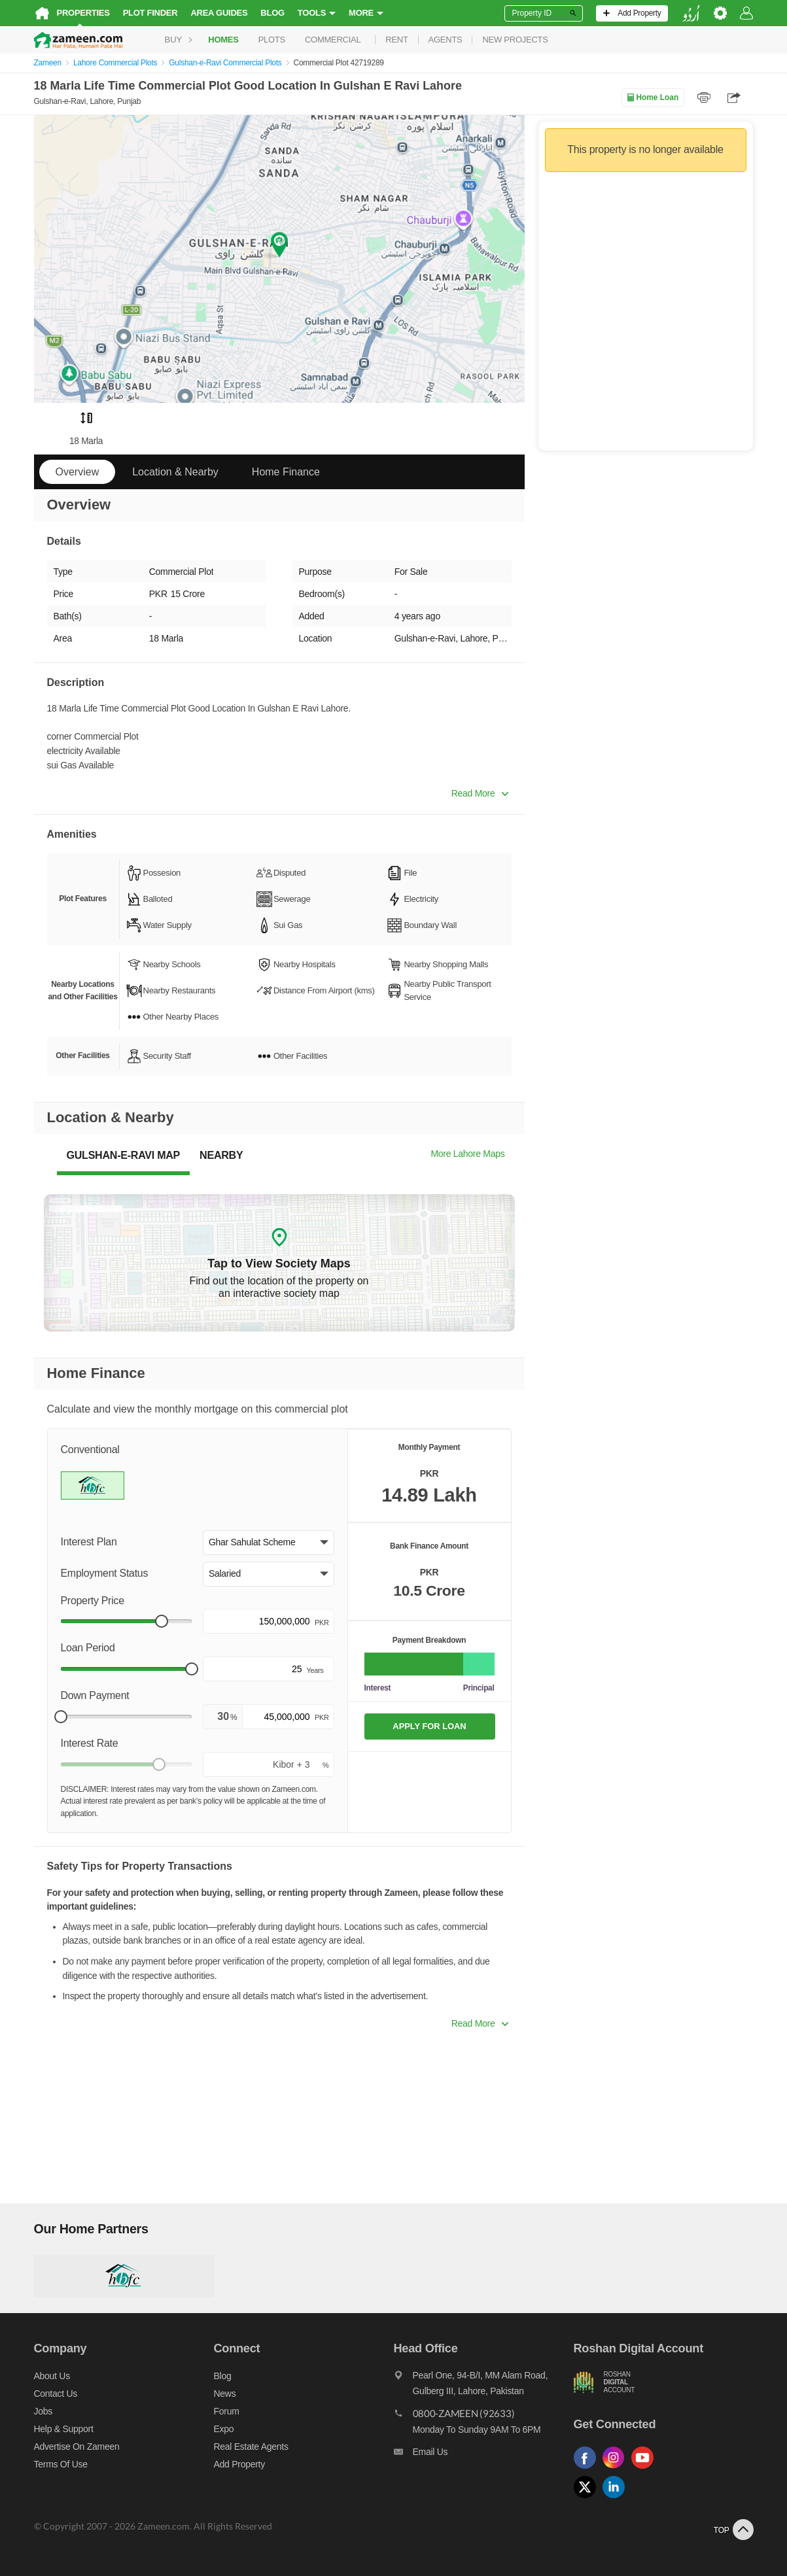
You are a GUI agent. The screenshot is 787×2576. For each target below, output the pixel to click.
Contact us (56, 2393)
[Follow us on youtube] (645, 2469)
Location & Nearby (175, 471)
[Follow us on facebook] (588, 2469)
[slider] (161, 1621)
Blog (272, 13)
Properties (83, 13)
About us (52, 2376)
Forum (226, 2411)
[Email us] (484, 2455)
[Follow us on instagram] (617, 2469)
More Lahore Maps (467, 1153)
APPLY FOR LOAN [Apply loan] (429, 1726)
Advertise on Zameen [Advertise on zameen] (77, 2446)
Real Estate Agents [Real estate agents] (251, 2446)
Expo (224, 2429)
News (225, 2393)
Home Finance (286, 471)
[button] (268, 1542)
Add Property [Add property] (239, 2464)
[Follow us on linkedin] (617, 2498)
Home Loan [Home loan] (652, 97)
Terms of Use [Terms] (61, 2464)
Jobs (43, 2411)
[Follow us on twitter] (588, 2498)
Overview (77, 471)
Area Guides (218, 13)
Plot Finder (150, 13)
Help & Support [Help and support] (64, 2429)
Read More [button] (479, 793)
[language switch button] (691, 13)
